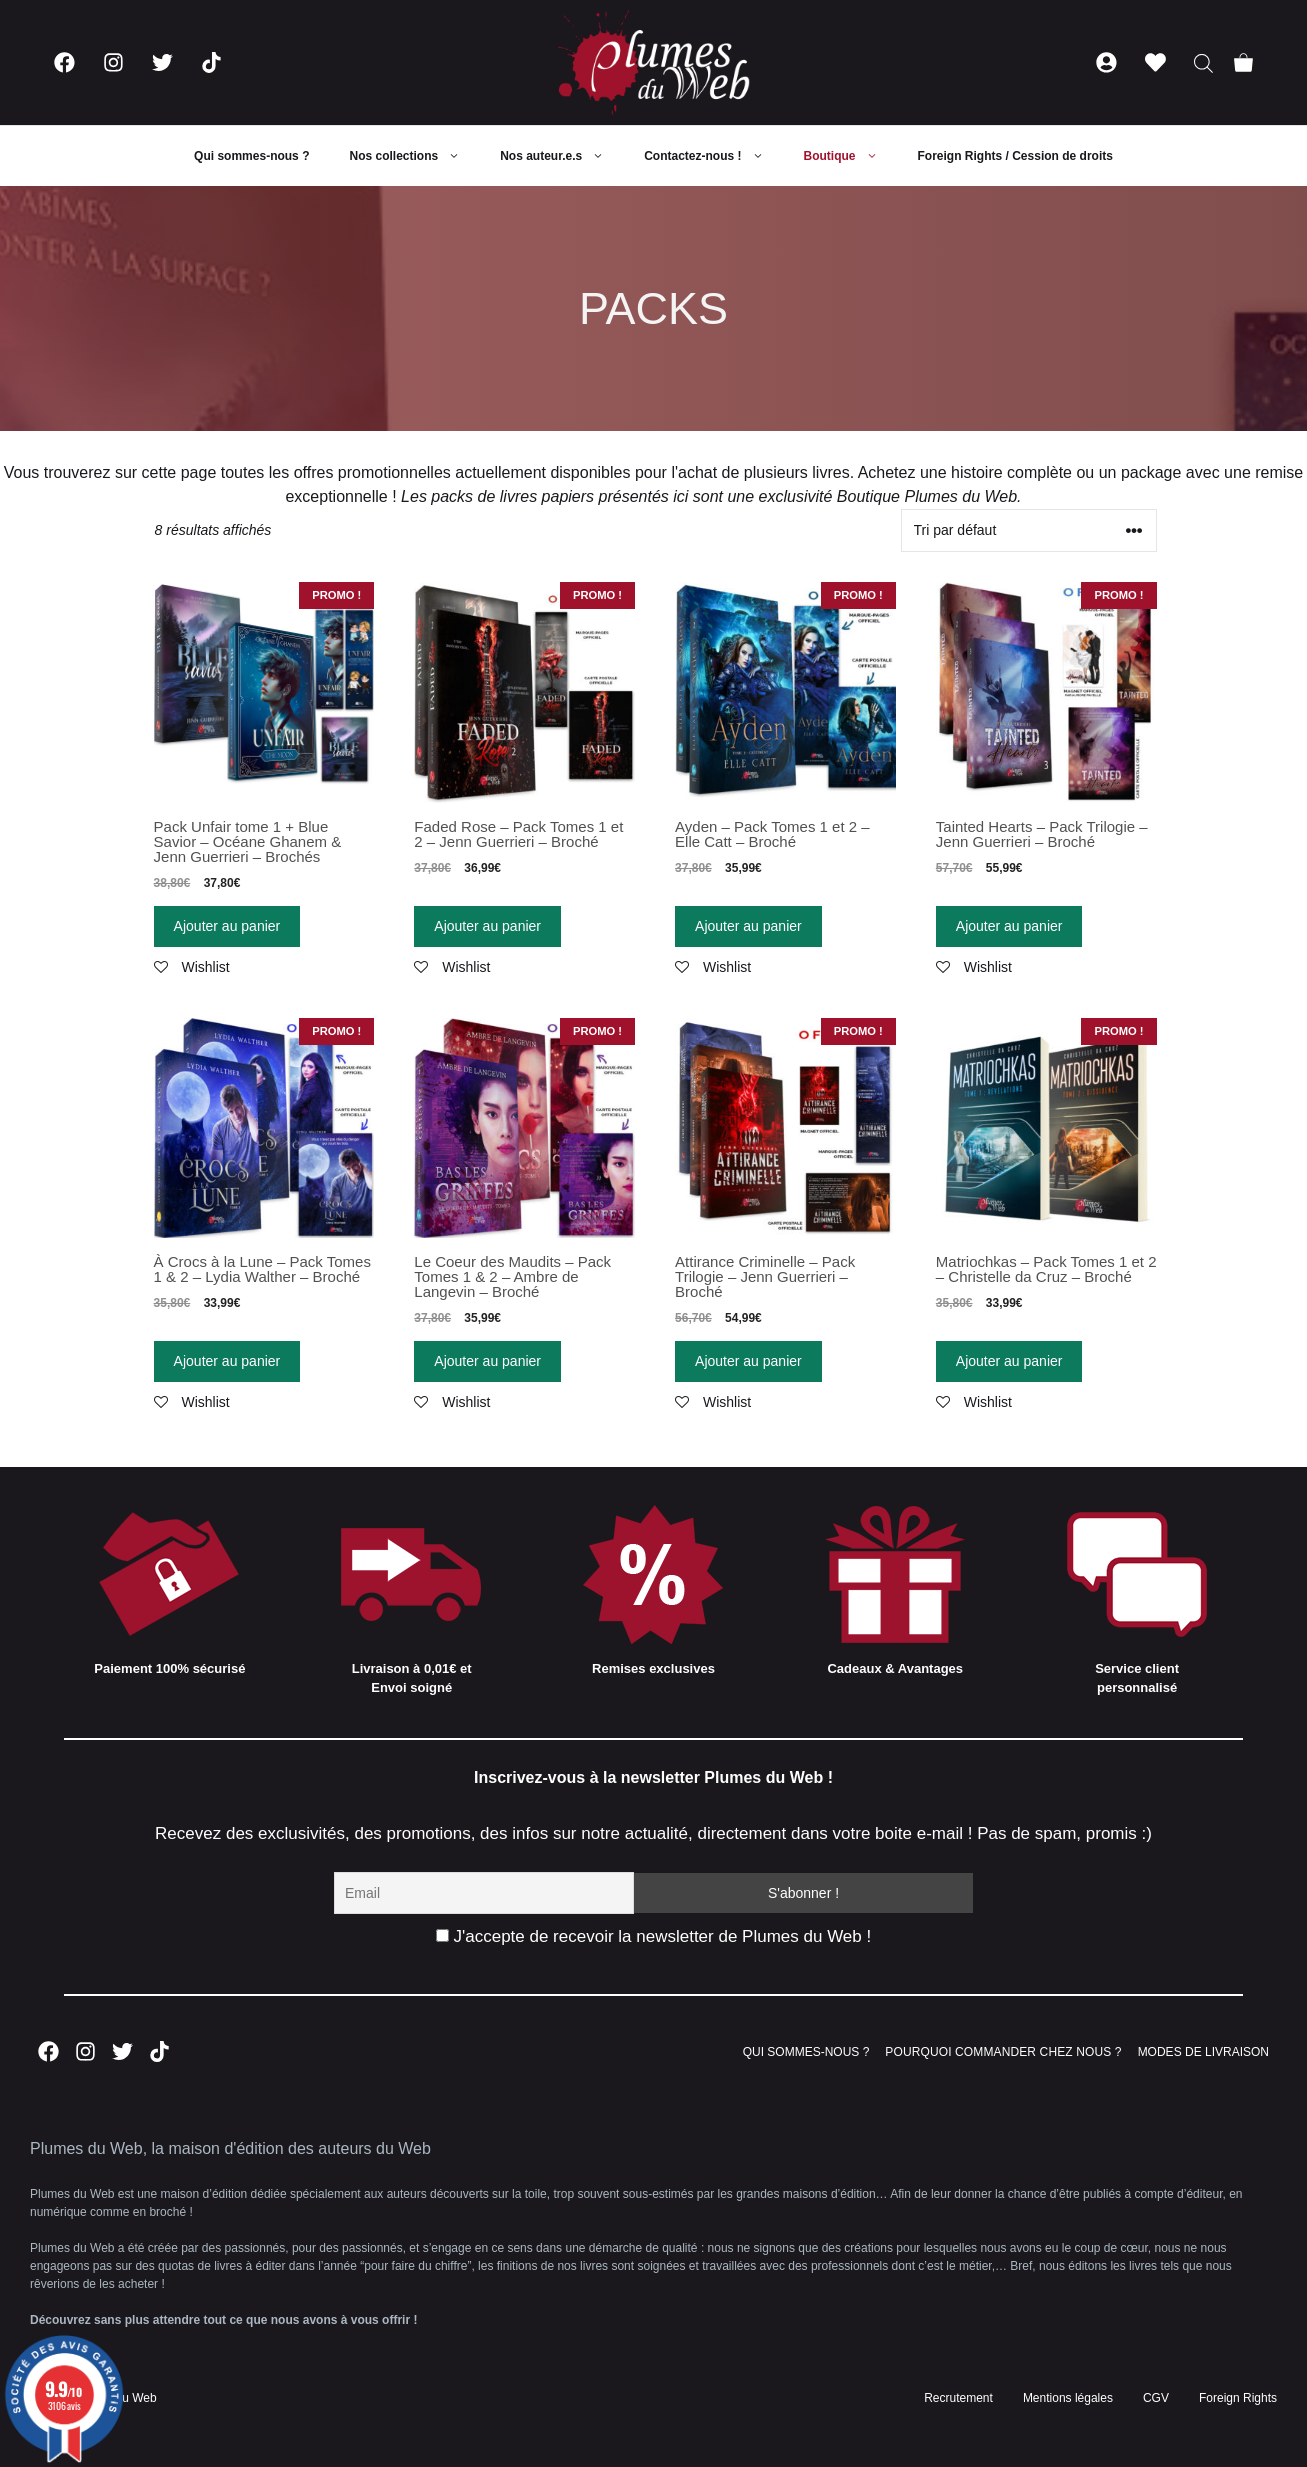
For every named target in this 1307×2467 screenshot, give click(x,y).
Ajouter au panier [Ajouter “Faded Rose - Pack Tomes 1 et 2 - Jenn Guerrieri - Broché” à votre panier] (487, 926)
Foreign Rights (1238, 2398)
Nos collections (414, 156)
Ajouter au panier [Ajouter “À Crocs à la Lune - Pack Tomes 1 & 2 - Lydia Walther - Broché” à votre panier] (227, 1361)
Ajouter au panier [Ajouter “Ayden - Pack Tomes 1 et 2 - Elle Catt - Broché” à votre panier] (748, 926)
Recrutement (958, 2398)
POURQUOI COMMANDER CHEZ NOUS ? (1003, 2052)
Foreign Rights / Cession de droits (1015, 156)
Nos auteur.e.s (562, 156)
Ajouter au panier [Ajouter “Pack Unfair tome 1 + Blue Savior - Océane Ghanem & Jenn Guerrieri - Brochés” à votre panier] (227, 926)
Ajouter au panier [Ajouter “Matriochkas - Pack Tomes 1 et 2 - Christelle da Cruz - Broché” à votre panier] (1009, 1361)
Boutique (851, 156)
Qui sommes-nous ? (251, 156)
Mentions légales (1068, 2398)
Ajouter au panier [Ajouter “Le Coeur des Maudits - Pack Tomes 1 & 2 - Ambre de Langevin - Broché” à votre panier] (487, 1361)
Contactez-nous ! (713, 156)
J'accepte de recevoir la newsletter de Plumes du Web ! (653, 1936)
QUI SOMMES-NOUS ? (806, 2052)
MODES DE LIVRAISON (1203, 2052)
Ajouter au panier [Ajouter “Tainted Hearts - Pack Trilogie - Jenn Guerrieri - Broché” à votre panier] (1009, 926)
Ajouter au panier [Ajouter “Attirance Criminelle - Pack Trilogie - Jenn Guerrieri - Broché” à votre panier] (748, 1361)
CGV (1156, 2398)
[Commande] (1029, 530)
